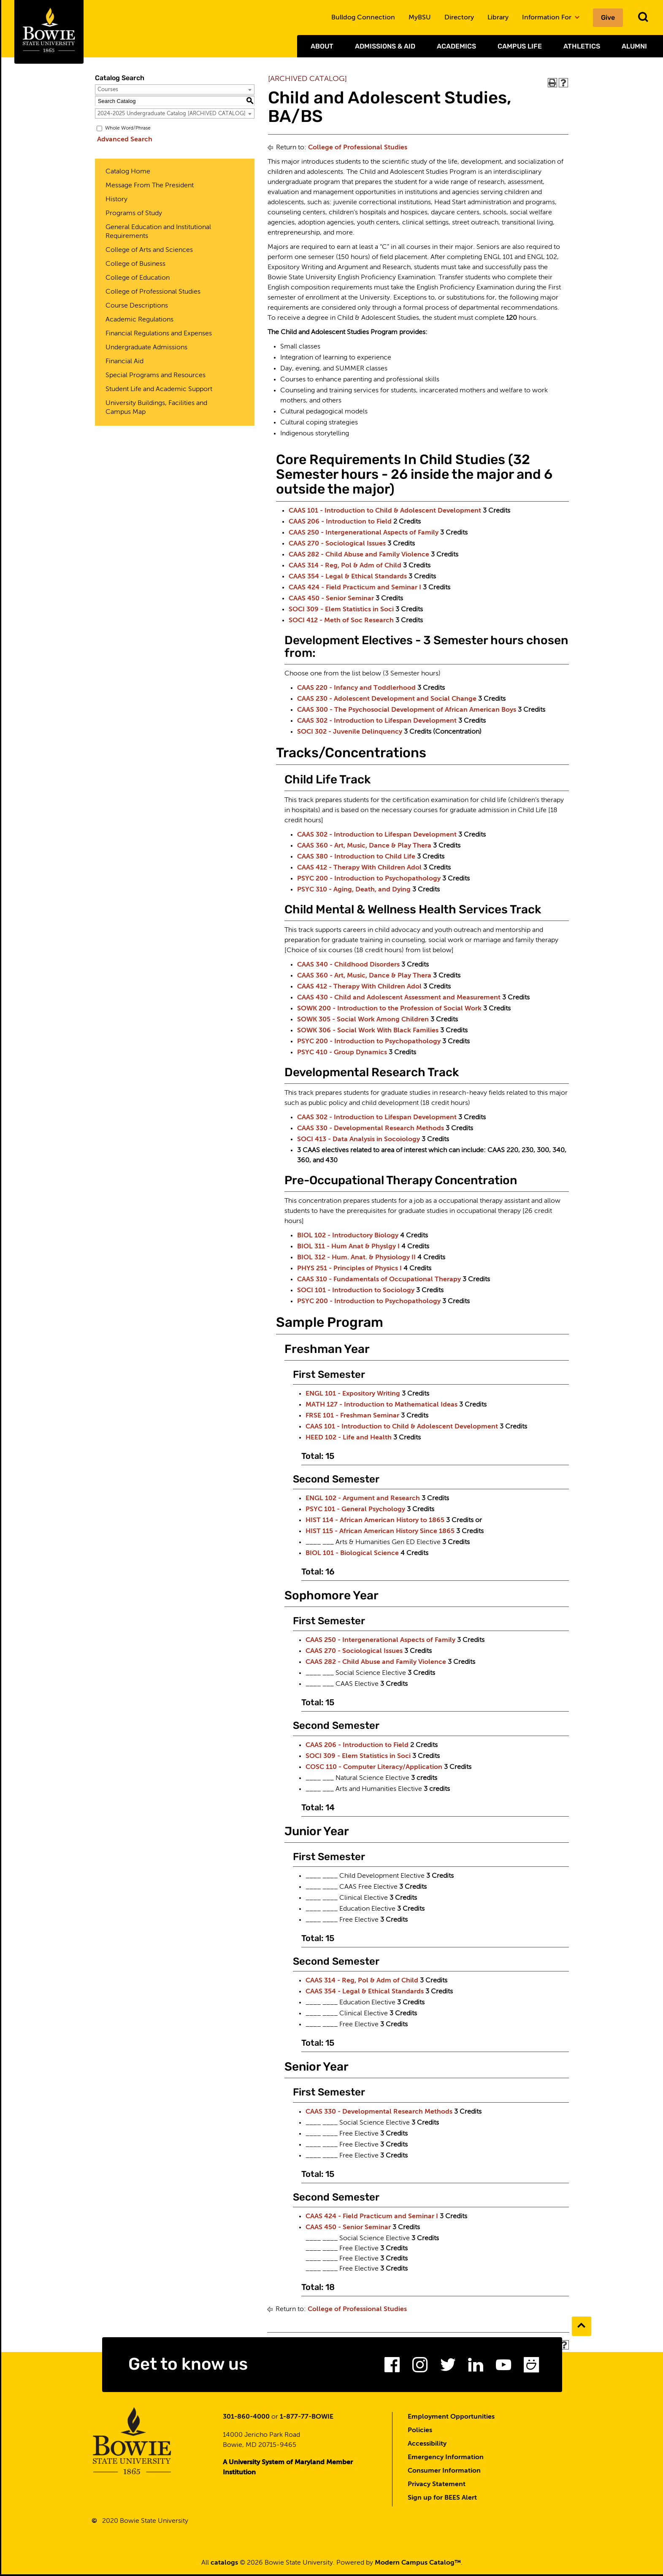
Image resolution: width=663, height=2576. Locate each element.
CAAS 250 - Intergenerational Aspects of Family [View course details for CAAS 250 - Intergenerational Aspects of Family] (363, 532)
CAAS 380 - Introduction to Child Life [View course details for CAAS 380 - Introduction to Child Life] (356, 856)
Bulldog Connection (363, 17)
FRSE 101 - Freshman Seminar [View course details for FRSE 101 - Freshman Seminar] (352, 1415)
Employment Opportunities (451, 2418)
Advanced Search (122, 139)
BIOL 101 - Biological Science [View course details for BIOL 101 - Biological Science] (352, 1553)
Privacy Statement (436, 2486)
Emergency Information (446, 2459)
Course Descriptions (137, 305)
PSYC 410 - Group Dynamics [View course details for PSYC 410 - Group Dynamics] (342, 1052)
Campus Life (520, 46)
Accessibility (427, 2445)
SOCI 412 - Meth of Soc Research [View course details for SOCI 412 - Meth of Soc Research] (341, 620)
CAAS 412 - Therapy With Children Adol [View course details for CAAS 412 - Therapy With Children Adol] (359, 867)
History (116, 199)
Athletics (581, 46)
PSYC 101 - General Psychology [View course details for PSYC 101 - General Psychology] (355, 1509)
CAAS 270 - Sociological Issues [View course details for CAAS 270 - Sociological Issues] (337, 543)
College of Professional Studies (153, 292)
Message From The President (150, 185)
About (322, 46)
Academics (456, 46)
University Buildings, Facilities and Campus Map (156, 408)
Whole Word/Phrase (128, 128)
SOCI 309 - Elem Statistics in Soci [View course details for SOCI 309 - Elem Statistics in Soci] (341, 609)
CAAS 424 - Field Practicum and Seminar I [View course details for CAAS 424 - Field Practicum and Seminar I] (355, 587)
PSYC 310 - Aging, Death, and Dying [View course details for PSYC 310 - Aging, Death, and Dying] (354, 889)
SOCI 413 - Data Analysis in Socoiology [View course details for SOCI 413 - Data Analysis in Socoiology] (358, 1139)
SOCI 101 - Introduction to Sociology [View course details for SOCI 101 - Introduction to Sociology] (355, 1290)
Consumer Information (444, 2472)
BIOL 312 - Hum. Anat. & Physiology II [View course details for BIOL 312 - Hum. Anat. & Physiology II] (356, 1257)
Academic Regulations (139, 319)
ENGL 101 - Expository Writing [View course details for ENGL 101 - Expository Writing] (353, 1394)
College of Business (135, 264)
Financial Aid (124, 361)
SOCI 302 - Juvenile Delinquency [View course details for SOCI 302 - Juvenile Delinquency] (349, 732)
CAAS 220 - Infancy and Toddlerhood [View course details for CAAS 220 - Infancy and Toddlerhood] (356, 688)
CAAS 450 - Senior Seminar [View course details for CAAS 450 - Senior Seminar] (331, 598)
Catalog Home (128, 171)
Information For (550, 17)
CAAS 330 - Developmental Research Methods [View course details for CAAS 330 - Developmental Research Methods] (370, 1128)
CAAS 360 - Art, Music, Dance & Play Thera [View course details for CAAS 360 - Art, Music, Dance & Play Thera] (364, 845)
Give (608, 18)
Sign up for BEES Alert (442, 2499)
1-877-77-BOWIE (306, 2418)
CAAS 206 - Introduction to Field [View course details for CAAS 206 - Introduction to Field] (340, 521)
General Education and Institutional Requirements (158, 232)
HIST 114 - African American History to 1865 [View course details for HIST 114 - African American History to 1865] (375, 1520)
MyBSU (420, 17)
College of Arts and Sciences (149, 250)
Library (498, 17)
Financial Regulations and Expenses (159, 333)
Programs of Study (134, 213)
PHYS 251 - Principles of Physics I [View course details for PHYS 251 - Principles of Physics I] (349, 1268)
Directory (459, 17)
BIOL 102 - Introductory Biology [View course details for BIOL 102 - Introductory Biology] (347, 1235)
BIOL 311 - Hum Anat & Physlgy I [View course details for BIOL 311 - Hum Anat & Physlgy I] (348, 1246)
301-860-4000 (246, 2418)
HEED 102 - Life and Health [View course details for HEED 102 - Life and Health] (349, 1437)
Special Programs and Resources (156, 375)
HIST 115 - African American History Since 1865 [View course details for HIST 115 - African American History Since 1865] (380, 1531)
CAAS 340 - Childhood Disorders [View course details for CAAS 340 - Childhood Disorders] (348, 964)
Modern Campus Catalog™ (418, 2564)
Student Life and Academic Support (159, 389)
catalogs (224, 2564)
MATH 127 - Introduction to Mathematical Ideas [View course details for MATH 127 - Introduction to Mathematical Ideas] (381, 1404)
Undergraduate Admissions (146, 347)
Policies (420, 2432)
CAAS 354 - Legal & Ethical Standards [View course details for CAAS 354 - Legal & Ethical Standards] (348, 576)
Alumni (634, 46)
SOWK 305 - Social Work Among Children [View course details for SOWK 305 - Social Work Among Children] (363, 1019)
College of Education (138, 278)
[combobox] (174, 89)
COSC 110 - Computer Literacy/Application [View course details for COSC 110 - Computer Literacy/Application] (374, 1767)
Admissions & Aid (385, 46)
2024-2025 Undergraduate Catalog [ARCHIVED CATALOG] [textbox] (171, 113)
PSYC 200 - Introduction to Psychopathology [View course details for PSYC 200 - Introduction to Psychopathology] (369, 878)
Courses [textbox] (107, 89)
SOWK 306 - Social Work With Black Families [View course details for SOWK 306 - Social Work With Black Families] (367, 1030)
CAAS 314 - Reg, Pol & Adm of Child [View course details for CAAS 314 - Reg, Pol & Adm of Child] (345, 565)
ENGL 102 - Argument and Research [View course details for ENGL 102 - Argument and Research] (363, 1498)
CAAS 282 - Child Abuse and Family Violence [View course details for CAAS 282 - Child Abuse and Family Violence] (359, 554)
